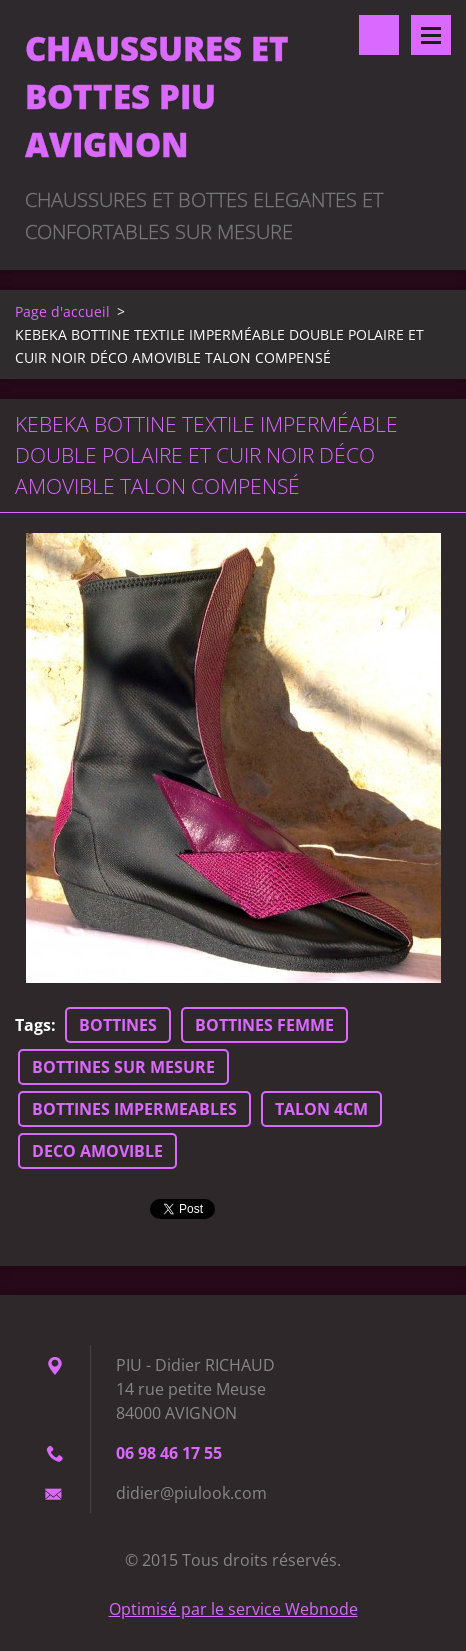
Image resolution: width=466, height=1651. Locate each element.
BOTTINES (118, 1025)
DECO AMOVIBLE (97, 1151)
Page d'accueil (62, 311)
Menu (431, 35)
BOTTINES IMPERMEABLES (134, 1109)
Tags (33, 1025)
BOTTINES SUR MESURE (123, 1067)
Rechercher (379, 35)
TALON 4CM (321, 1109)
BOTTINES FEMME (264, 1025)
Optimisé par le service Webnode (233, 1609)
